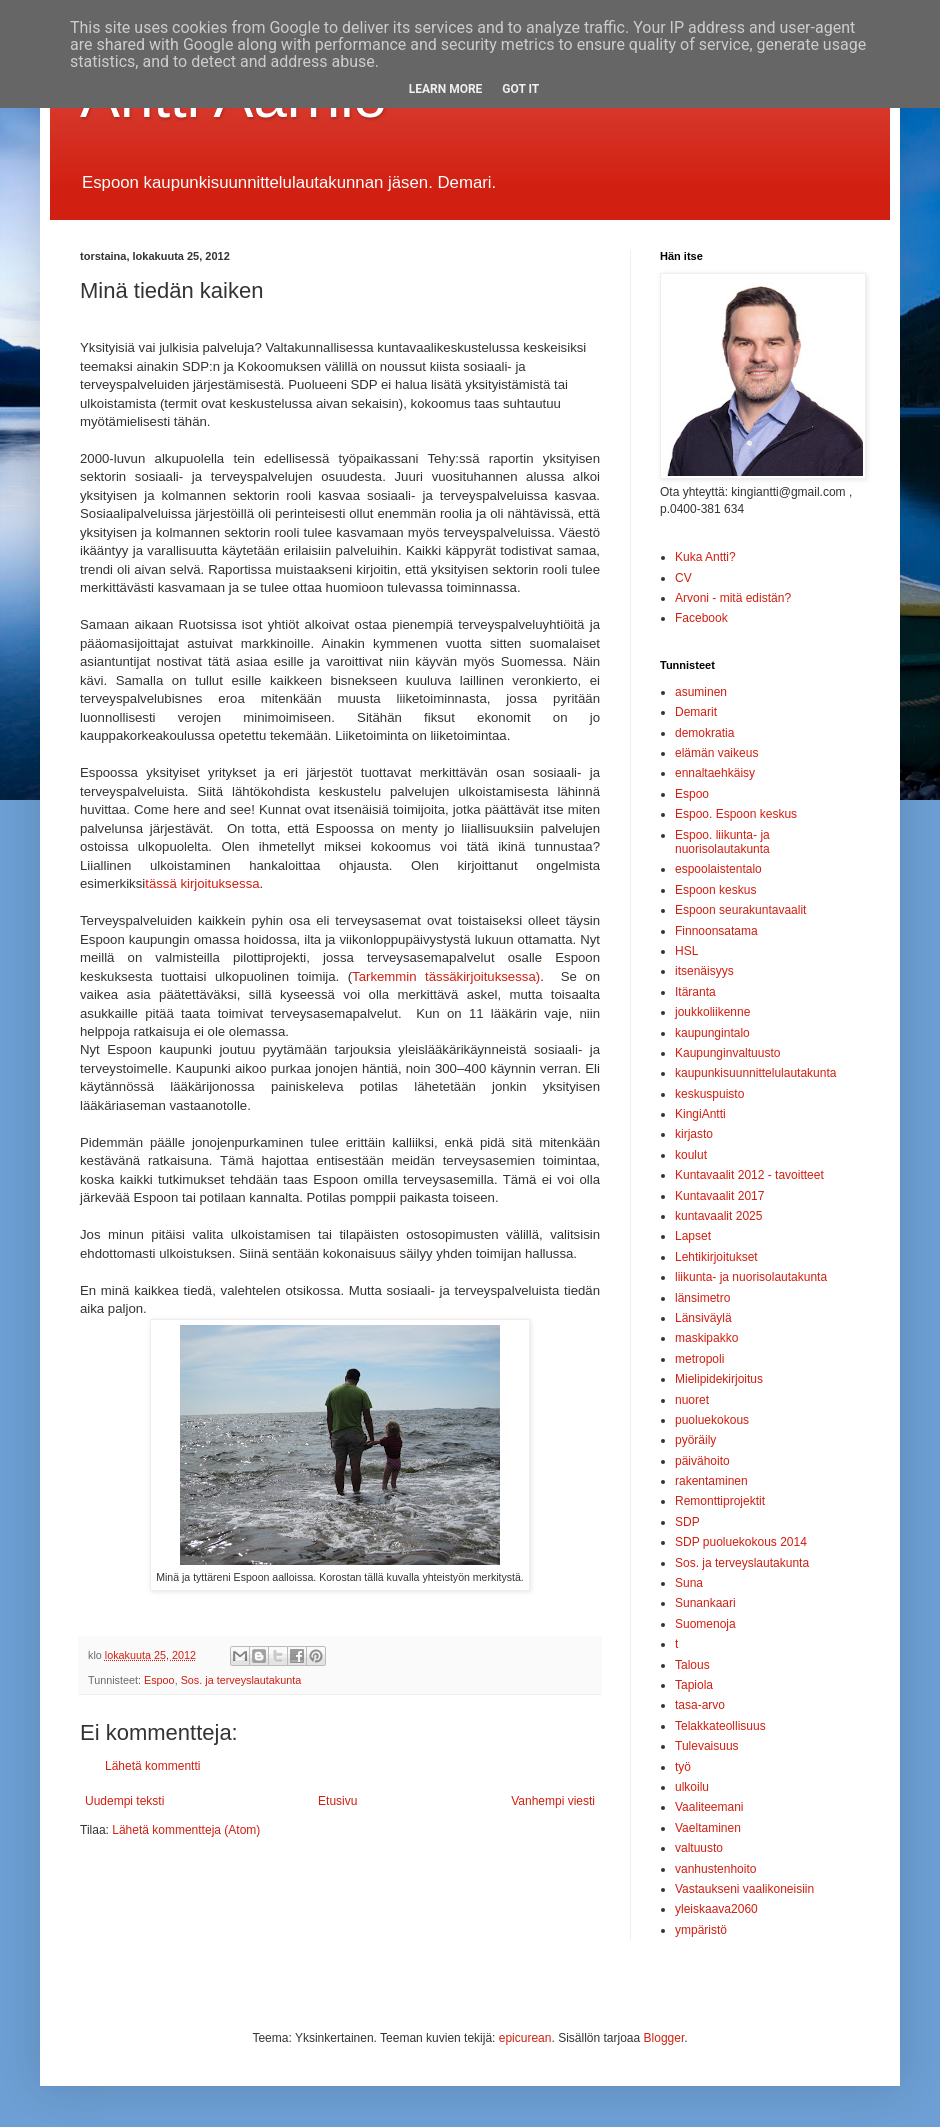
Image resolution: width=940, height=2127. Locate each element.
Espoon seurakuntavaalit (740, 910)
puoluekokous (712, 1420)
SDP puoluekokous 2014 (741, 1542)
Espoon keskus (715, 890)
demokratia (704, 733)
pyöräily (695, 1440)
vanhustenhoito (715, 1869)
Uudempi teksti (124, 1801)
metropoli (699, 1359)
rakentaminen (711, 1481)
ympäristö (701, 1930)
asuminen (701, 692)
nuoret (692, 1400)
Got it (520, 89)
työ (683, 1767)
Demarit (696, 712)
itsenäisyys (704, 971)
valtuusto (699, 1848)
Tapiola (694, 1685)
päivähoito (702, 1461)
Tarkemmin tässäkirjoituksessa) (446, 976)
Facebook (701, 618)
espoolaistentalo (718, 869)
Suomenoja (705, 1624)
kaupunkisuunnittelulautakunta (755, 1073)
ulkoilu (692, 1787)
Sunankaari (705, 1603)
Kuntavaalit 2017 (719, 1196)
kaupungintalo (712, 1033)
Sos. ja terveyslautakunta (241, 1680)
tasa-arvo (700, 1705)
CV (683, 578)
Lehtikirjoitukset (716, 1257)
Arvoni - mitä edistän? (733, 598)
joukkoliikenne (712, 1012)
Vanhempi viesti (553, 1801)
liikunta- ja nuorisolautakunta (751, 1277)
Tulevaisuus (707, 1746)
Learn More (446, 89)
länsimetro (702, 1298)
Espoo (159, 1680)
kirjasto (694, 1134)
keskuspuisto (709, 1094)
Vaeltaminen (708, 1828)
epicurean (525, 2038)
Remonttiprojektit (720, 1501)
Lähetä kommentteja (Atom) (186, 1830)
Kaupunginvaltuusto (727, 1053)
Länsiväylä (703, 1318)
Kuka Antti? (705, 557)
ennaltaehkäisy (715, 773)
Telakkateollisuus (720, 1726)
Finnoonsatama (716, 931)
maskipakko (706, 1338)
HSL (686, 951)
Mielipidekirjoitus (719, 1379)
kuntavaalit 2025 (718, 1216)
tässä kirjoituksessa (202, 883)
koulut (691, 1155)
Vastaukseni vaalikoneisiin (744, 1889)
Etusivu (337, 1801)
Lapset (693, 1236)
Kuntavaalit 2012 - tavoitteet (749, 1175)
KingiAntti (700, 1114)
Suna (689, 1583)
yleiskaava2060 (716, 1909)
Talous (692, 1665)
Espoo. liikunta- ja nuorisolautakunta (722, 842)
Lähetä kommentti (152, 1766)
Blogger (664, 2038)
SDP (687, 1522)
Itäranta (695, 992)
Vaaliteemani (709, 1807)
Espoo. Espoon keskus (736, 814)
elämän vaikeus (716, 753)
